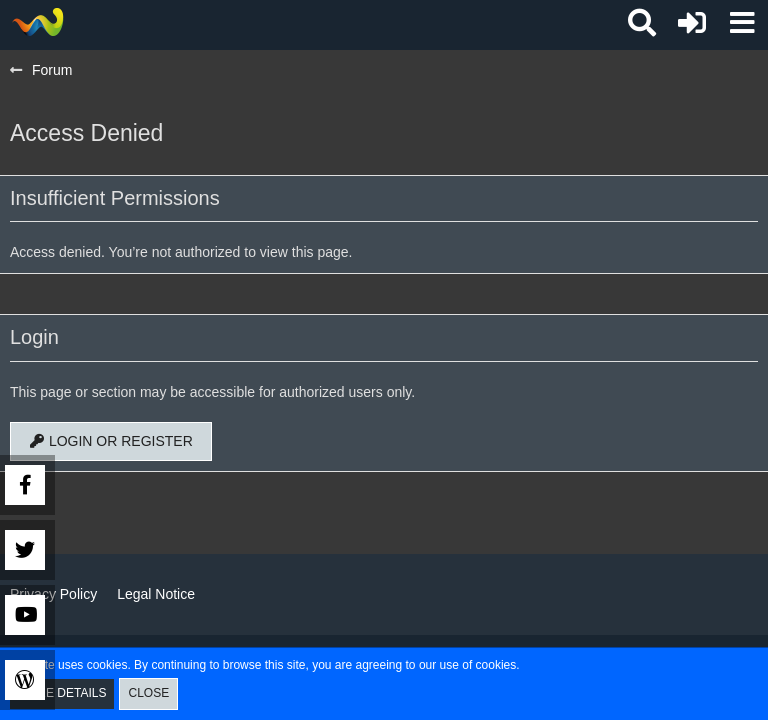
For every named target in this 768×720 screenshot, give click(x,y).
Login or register (111, 441)
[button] (742, 23)
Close (148, 693)
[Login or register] (692, 23)
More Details (62, 693)
